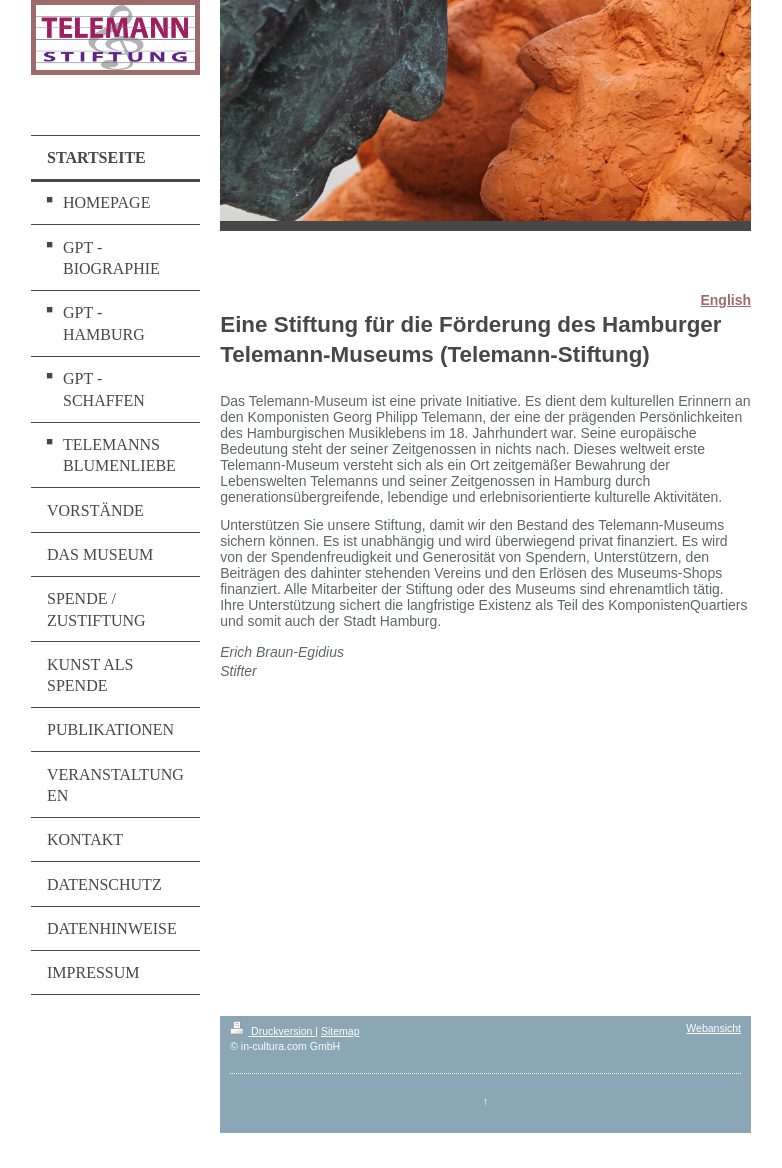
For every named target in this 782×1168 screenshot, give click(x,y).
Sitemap (340, 1031)
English (725, 300)
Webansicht (713, 1028)
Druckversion (272, 1031)
